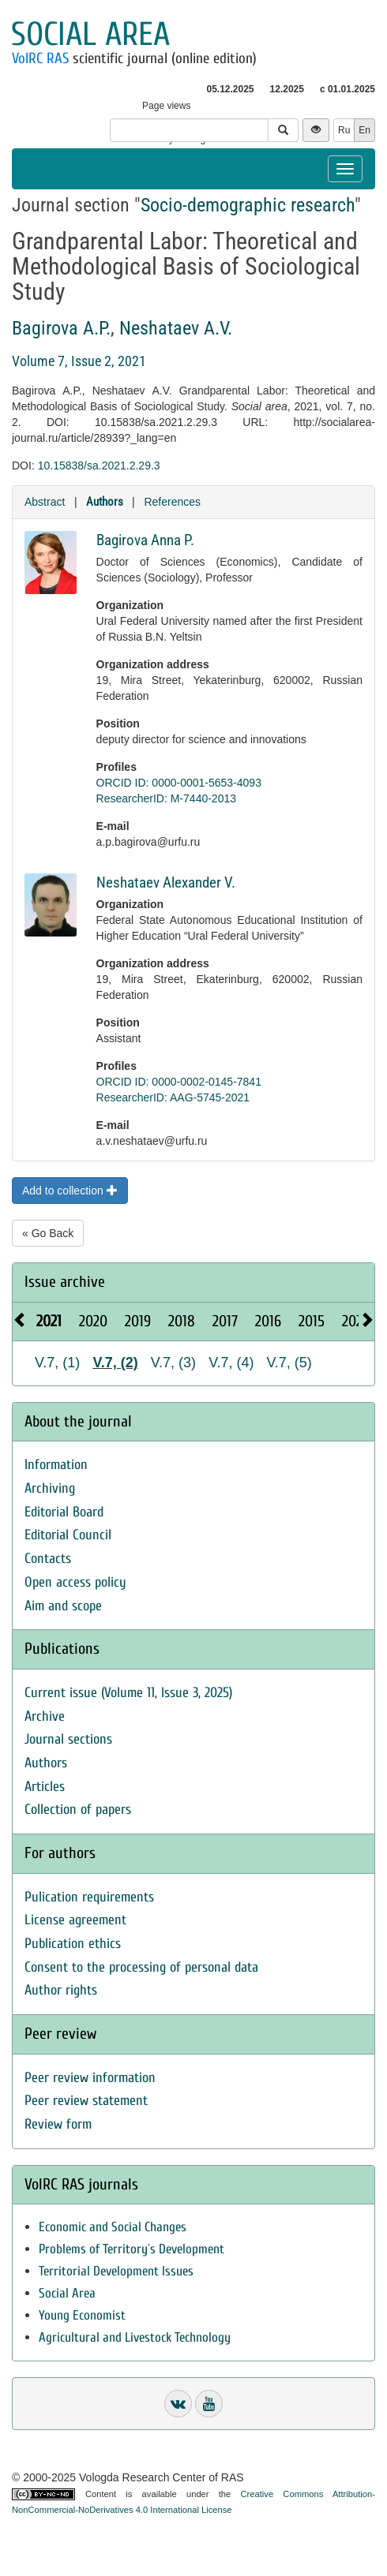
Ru (344, 130)
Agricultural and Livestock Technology (135, 2337)
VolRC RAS (40, 58)
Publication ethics (72, 1943)
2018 (181, 1321)
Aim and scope (63, 1606)
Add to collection (70, 1190)
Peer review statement (86, 2100)
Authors (104, 502)
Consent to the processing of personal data (141, 1967)
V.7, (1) (57, 1362)
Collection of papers (77, 1809)
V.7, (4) (231, 1362)
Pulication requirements (89, 1897)
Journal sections (68, 1739)
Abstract (44, 501)
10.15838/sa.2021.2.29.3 (99, 465)
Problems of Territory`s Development (131, 2248)
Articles (44, 1786)
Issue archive (64, 1282)
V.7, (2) (114, 1362)
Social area (90, 34)
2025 (356, 1321)
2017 (225, 1321)
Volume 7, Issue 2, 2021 (79, 361)
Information (56, 1464)
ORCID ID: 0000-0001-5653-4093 (178, 782)
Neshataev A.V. (175, 328)
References (172, 501)
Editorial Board (63, 1512)
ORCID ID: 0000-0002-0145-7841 (178, 1081)
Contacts (47, 1558)
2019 (138, 1321)
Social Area (67, 2293)
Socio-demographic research (248, 205)
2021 (49, 1321)
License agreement (75, 1920)
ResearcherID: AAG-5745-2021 (173, 1097)
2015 (312, 1321)
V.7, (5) (289, 1362)
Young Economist (82, 2315)
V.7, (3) (173, 1362)
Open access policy (75, 1582)
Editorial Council (67, 1535)
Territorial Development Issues (116, 2271)
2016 (268, 1321)
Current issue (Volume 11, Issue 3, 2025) (128, 1692)
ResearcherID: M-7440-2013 (166, 798)
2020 (93, 1321)
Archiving (49, 1488)
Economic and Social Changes (112, 2226)
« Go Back (47, 1233)
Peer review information (90, 2077)
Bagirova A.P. (61, 328)
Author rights (60, 1990)
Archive (44, 1716)
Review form (58, 2124)
